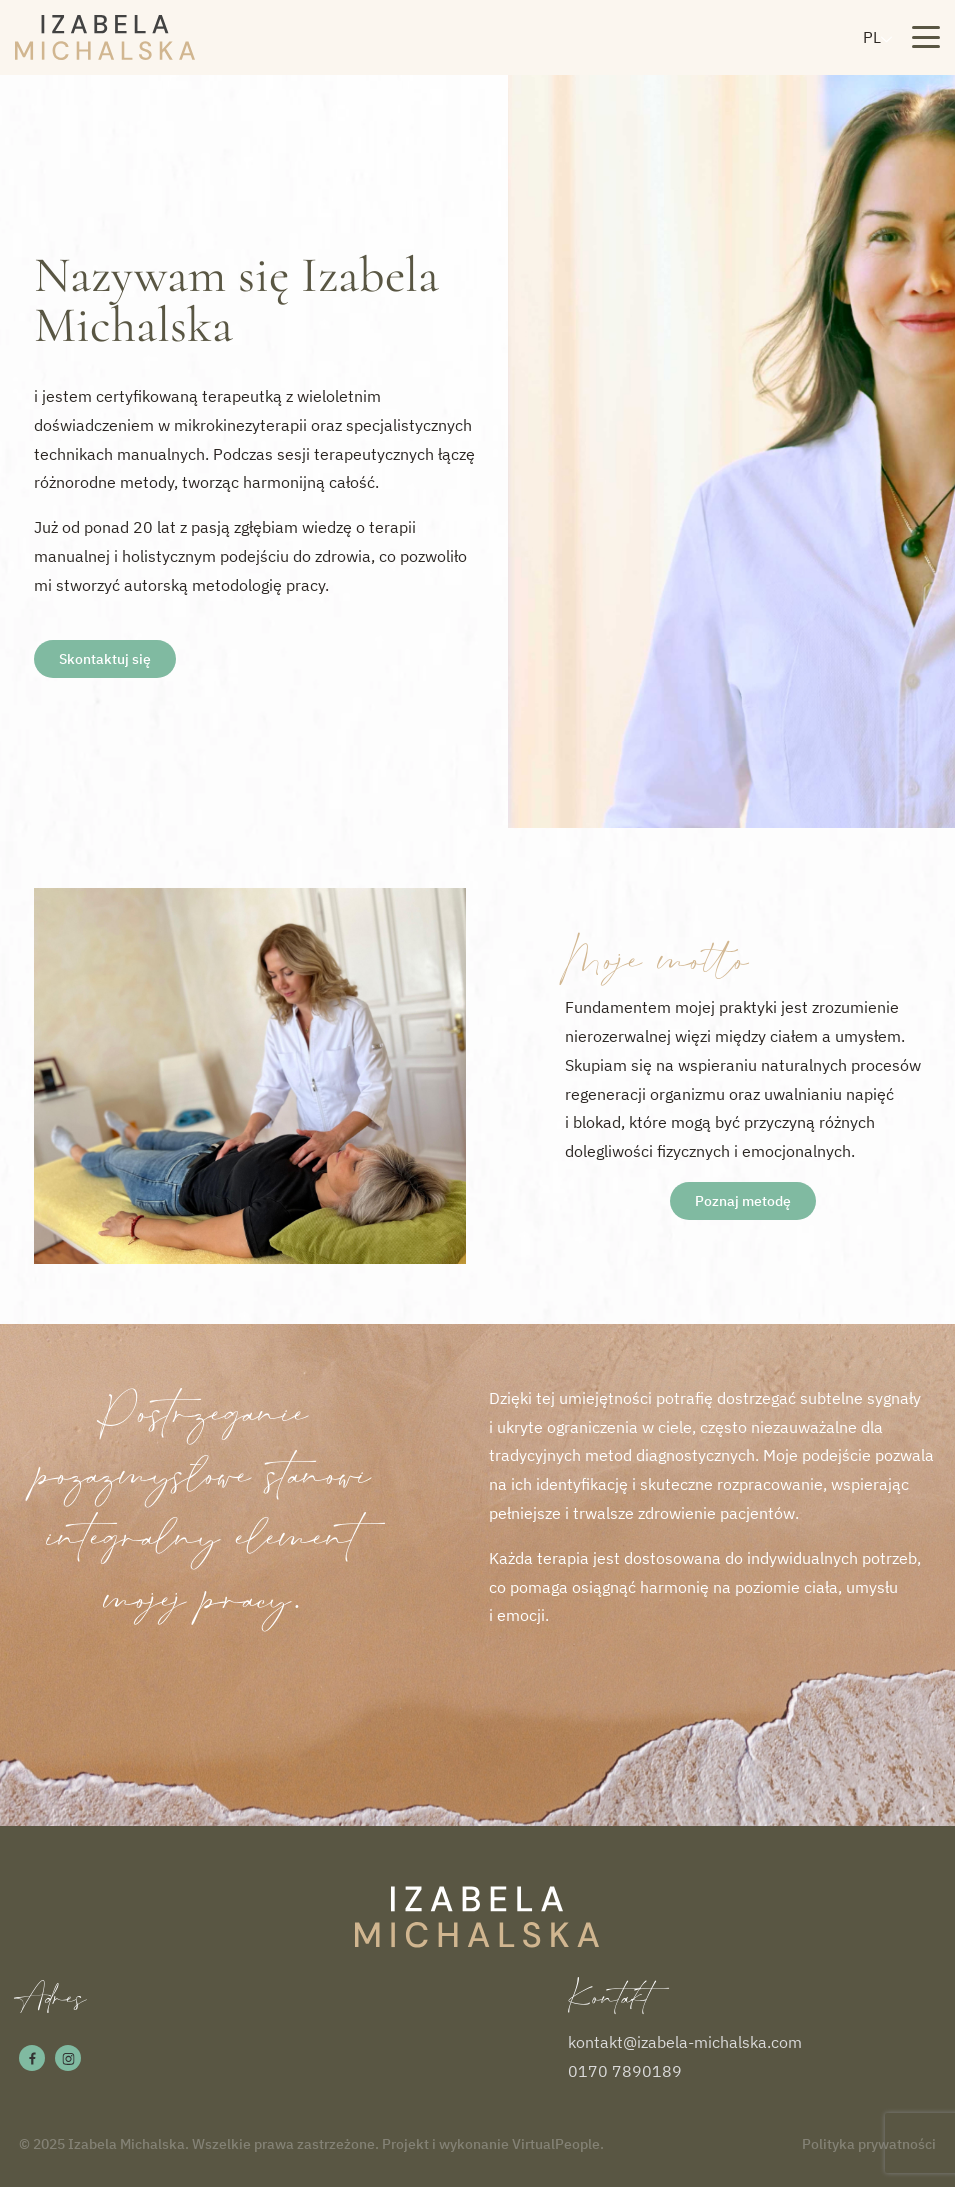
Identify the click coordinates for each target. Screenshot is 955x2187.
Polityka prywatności (869, 2144)
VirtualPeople (556, 2144)
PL (872, 37)
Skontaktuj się (105, 659)
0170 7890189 (625, 2071)
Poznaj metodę (743, 1201)
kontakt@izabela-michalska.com (685, 2042)
